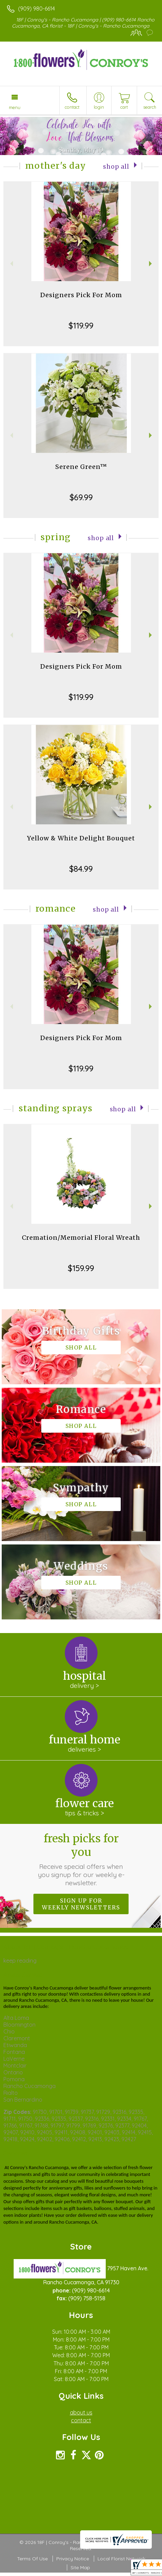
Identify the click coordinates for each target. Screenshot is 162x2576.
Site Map (80, 2567)
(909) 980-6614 (36, 8)
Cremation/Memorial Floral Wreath (81, 1237)
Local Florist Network (121, 2559)
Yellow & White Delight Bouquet (81, 838)
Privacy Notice (72, 2559)
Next (151, 263)
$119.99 (81, 325)
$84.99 (81, 869)
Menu (14, 107)
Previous (10, 263)
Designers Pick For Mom (81, 295)
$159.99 (81, 1268)
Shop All (116, 166)
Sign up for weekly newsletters (81, 1904)
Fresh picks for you (81, 1859)
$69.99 (81, 497)
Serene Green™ (81, 467)
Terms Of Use (32, 2559)
